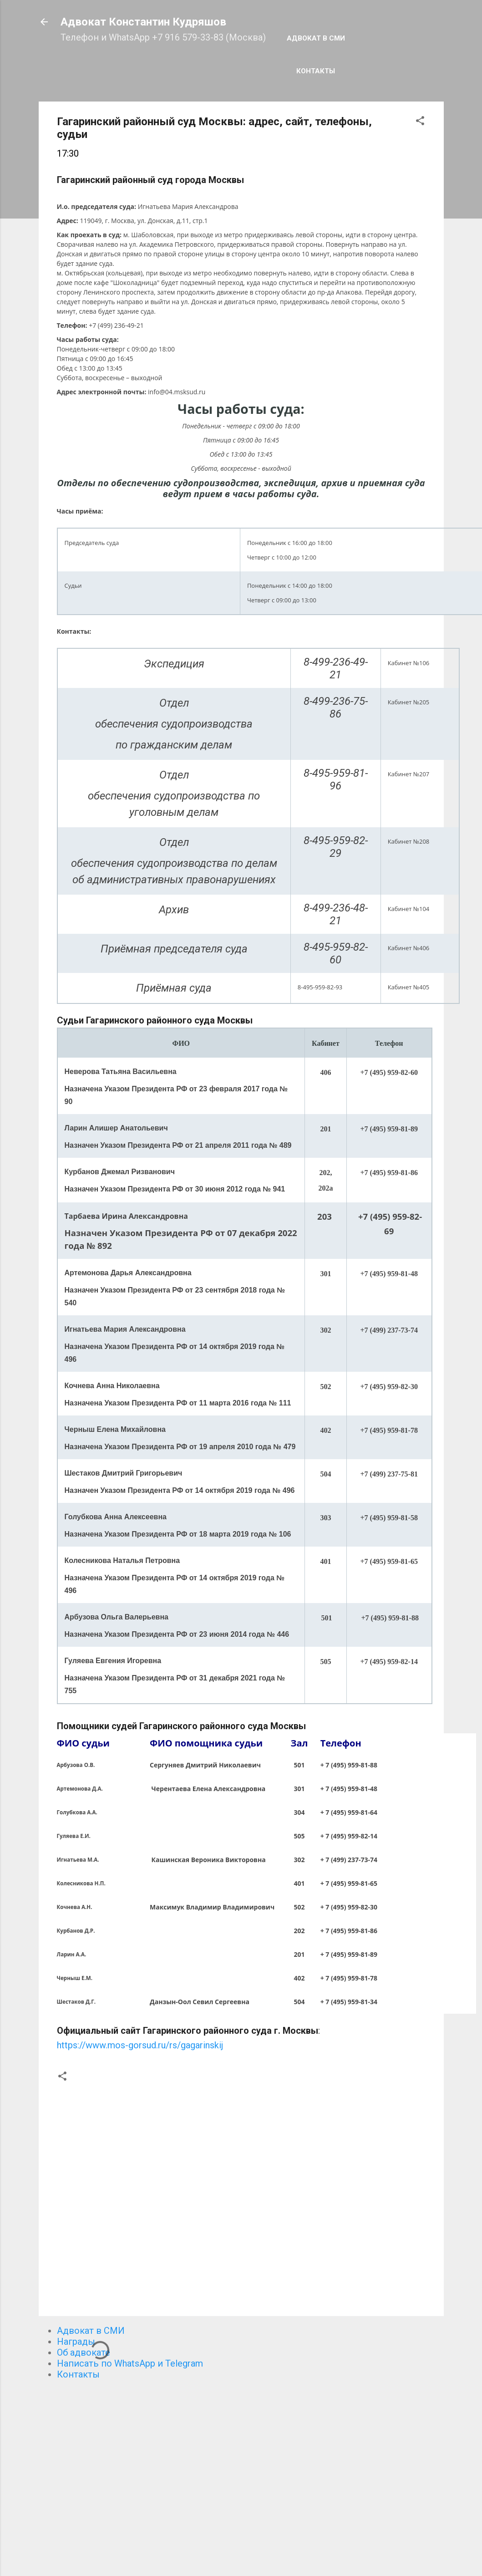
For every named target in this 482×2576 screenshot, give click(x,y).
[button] (420, 121)
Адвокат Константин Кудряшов (143, 21)
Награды (76, 2341)
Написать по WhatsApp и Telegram (130, 2363)
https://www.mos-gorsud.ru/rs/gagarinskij (140, 2045)
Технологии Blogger (241, 2552)
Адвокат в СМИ (316, 38)
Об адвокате (83, 2352)
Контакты (315, 71)
